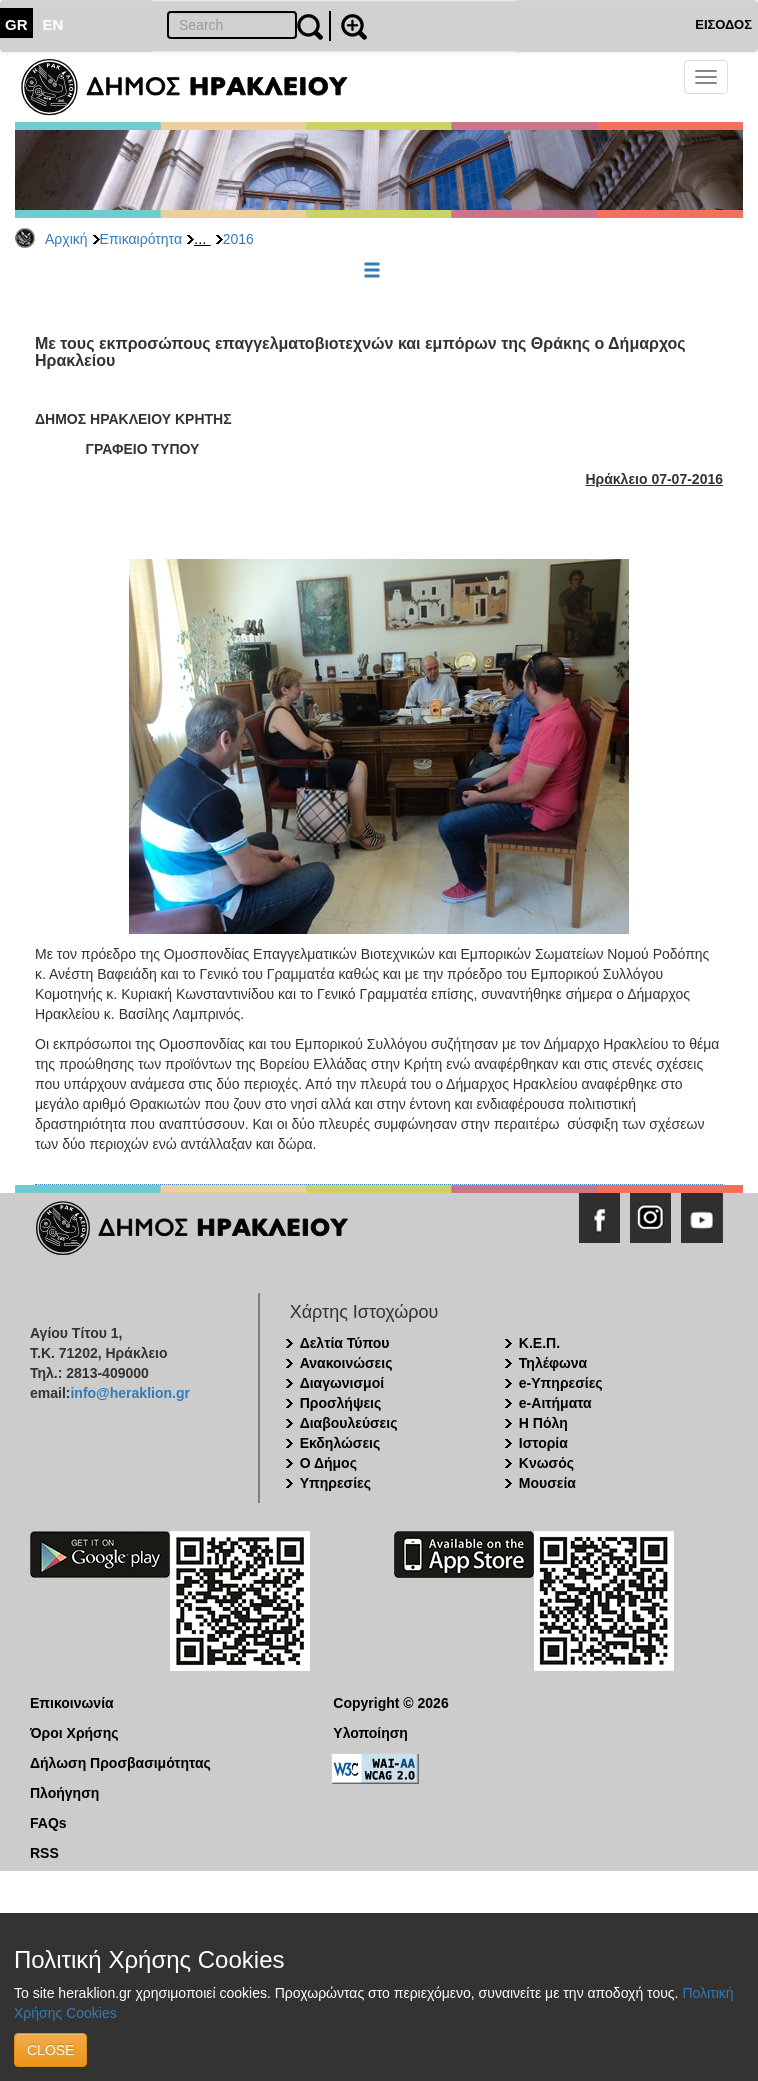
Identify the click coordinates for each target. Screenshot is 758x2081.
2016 (238, 239)
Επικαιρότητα (141, 239)
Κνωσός (546, 1463)
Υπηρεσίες (335, 1483)
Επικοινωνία (72, 1703)
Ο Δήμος (328, 1463)
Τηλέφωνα (553, 1363)
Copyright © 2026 (390, 1703)
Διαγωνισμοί (342, 1383)
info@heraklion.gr (129, 1393)
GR (16, 24)
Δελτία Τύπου (345, 1343)
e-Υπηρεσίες (561, 1383)
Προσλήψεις (341, 1403)
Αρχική (66, 239)
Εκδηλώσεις (340, 1443)
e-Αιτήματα (555, 1403)
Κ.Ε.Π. (539, 1343)
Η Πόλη (543, 1423)
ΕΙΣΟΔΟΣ (723, 24)
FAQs (48, 1823)
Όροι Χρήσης (74, 1733)
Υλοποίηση (370, 1733)
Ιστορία (543, 1443)
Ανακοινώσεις (346, 1363)
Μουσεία (547, 1483)
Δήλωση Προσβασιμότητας (120, 1763)
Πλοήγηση (64, 1793)
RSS (44, 1853)
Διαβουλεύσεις (349, 1423)
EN (53, 24)
